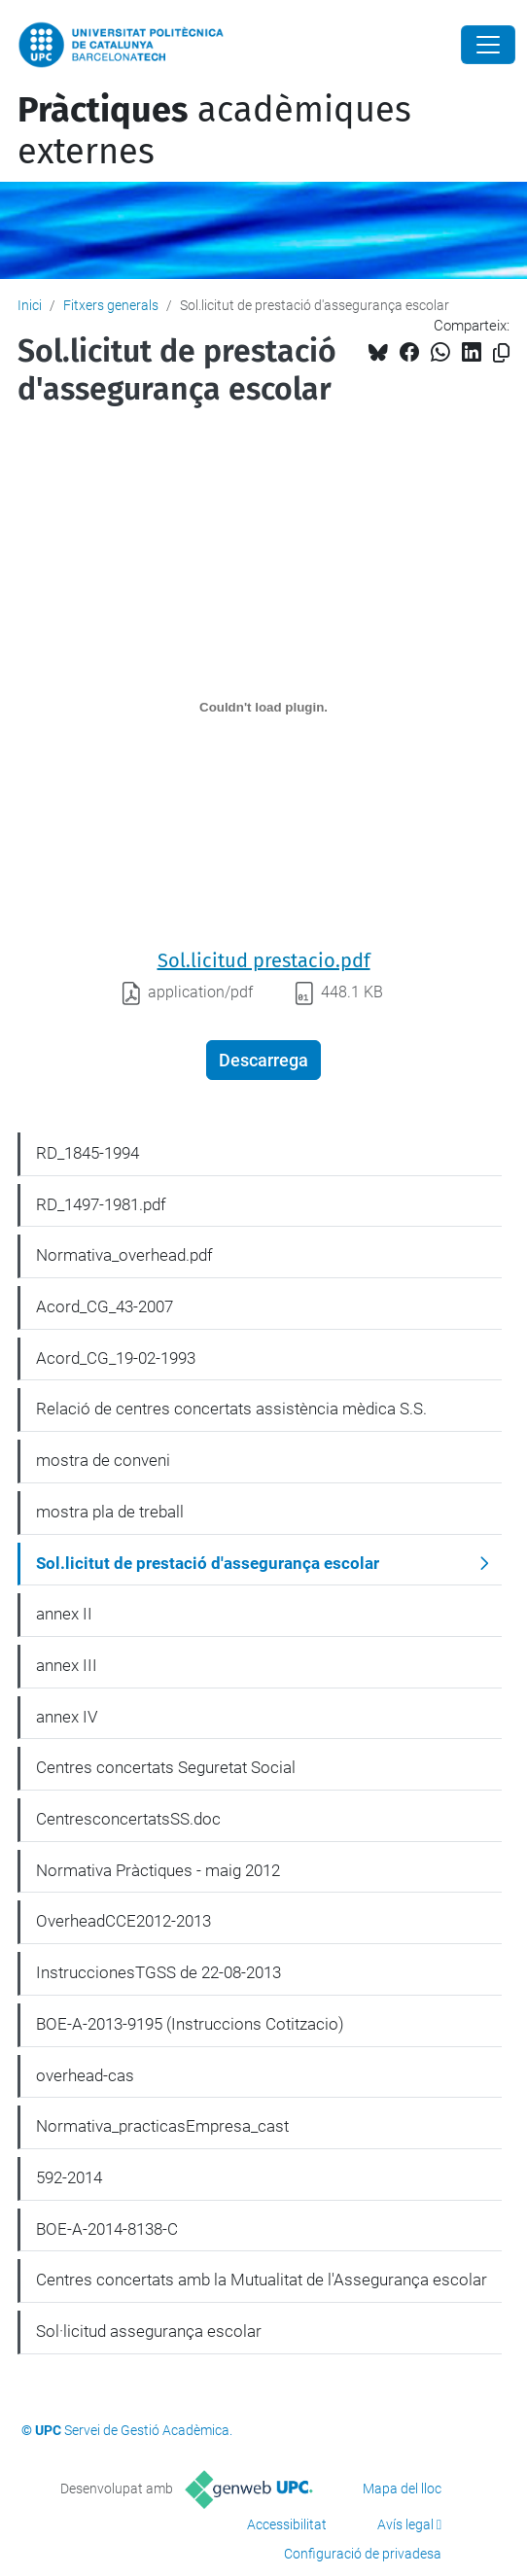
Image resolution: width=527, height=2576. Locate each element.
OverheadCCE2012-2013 (123, 1921)
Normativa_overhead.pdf (124, 1255)
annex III (66, 1665)
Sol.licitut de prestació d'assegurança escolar (207, 1563)
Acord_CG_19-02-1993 (115, 1358)
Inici (30, 305)
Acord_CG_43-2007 (104, 1306)
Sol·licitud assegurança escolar (149, 2331)
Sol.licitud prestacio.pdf (264, 960)
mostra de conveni (103, 1460)
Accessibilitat (287, 2524)
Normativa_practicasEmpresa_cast (162, 2126)
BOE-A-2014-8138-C (107, 2229)
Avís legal (405, 2524)
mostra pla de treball (110, 1511)
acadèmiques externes (214, 130)
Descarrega (263, 1060)
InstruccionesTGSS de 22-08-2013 (158, 1972)
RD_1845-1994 (87, 1153)
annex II (64, 1613)
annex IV (66, 1716)
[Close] (488, 44)
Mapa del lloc (402, 2488)
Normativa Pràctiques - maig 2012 (158, 1870)
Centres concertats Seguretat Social (166, 1767)
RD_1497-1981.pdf (101, 1204)
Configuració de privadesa (362, 2553)
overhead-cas (85, 2075)
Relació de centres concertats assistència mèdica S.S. (231, 1408)
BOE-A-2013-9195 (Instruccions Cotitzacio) (190, 2024)
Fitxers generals (110, 305)
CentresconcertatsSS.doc (128, 1818)
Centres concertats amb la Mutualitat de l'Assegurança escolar (261, 2279)
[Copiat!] (501, 353)
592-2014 (69, 2177)
